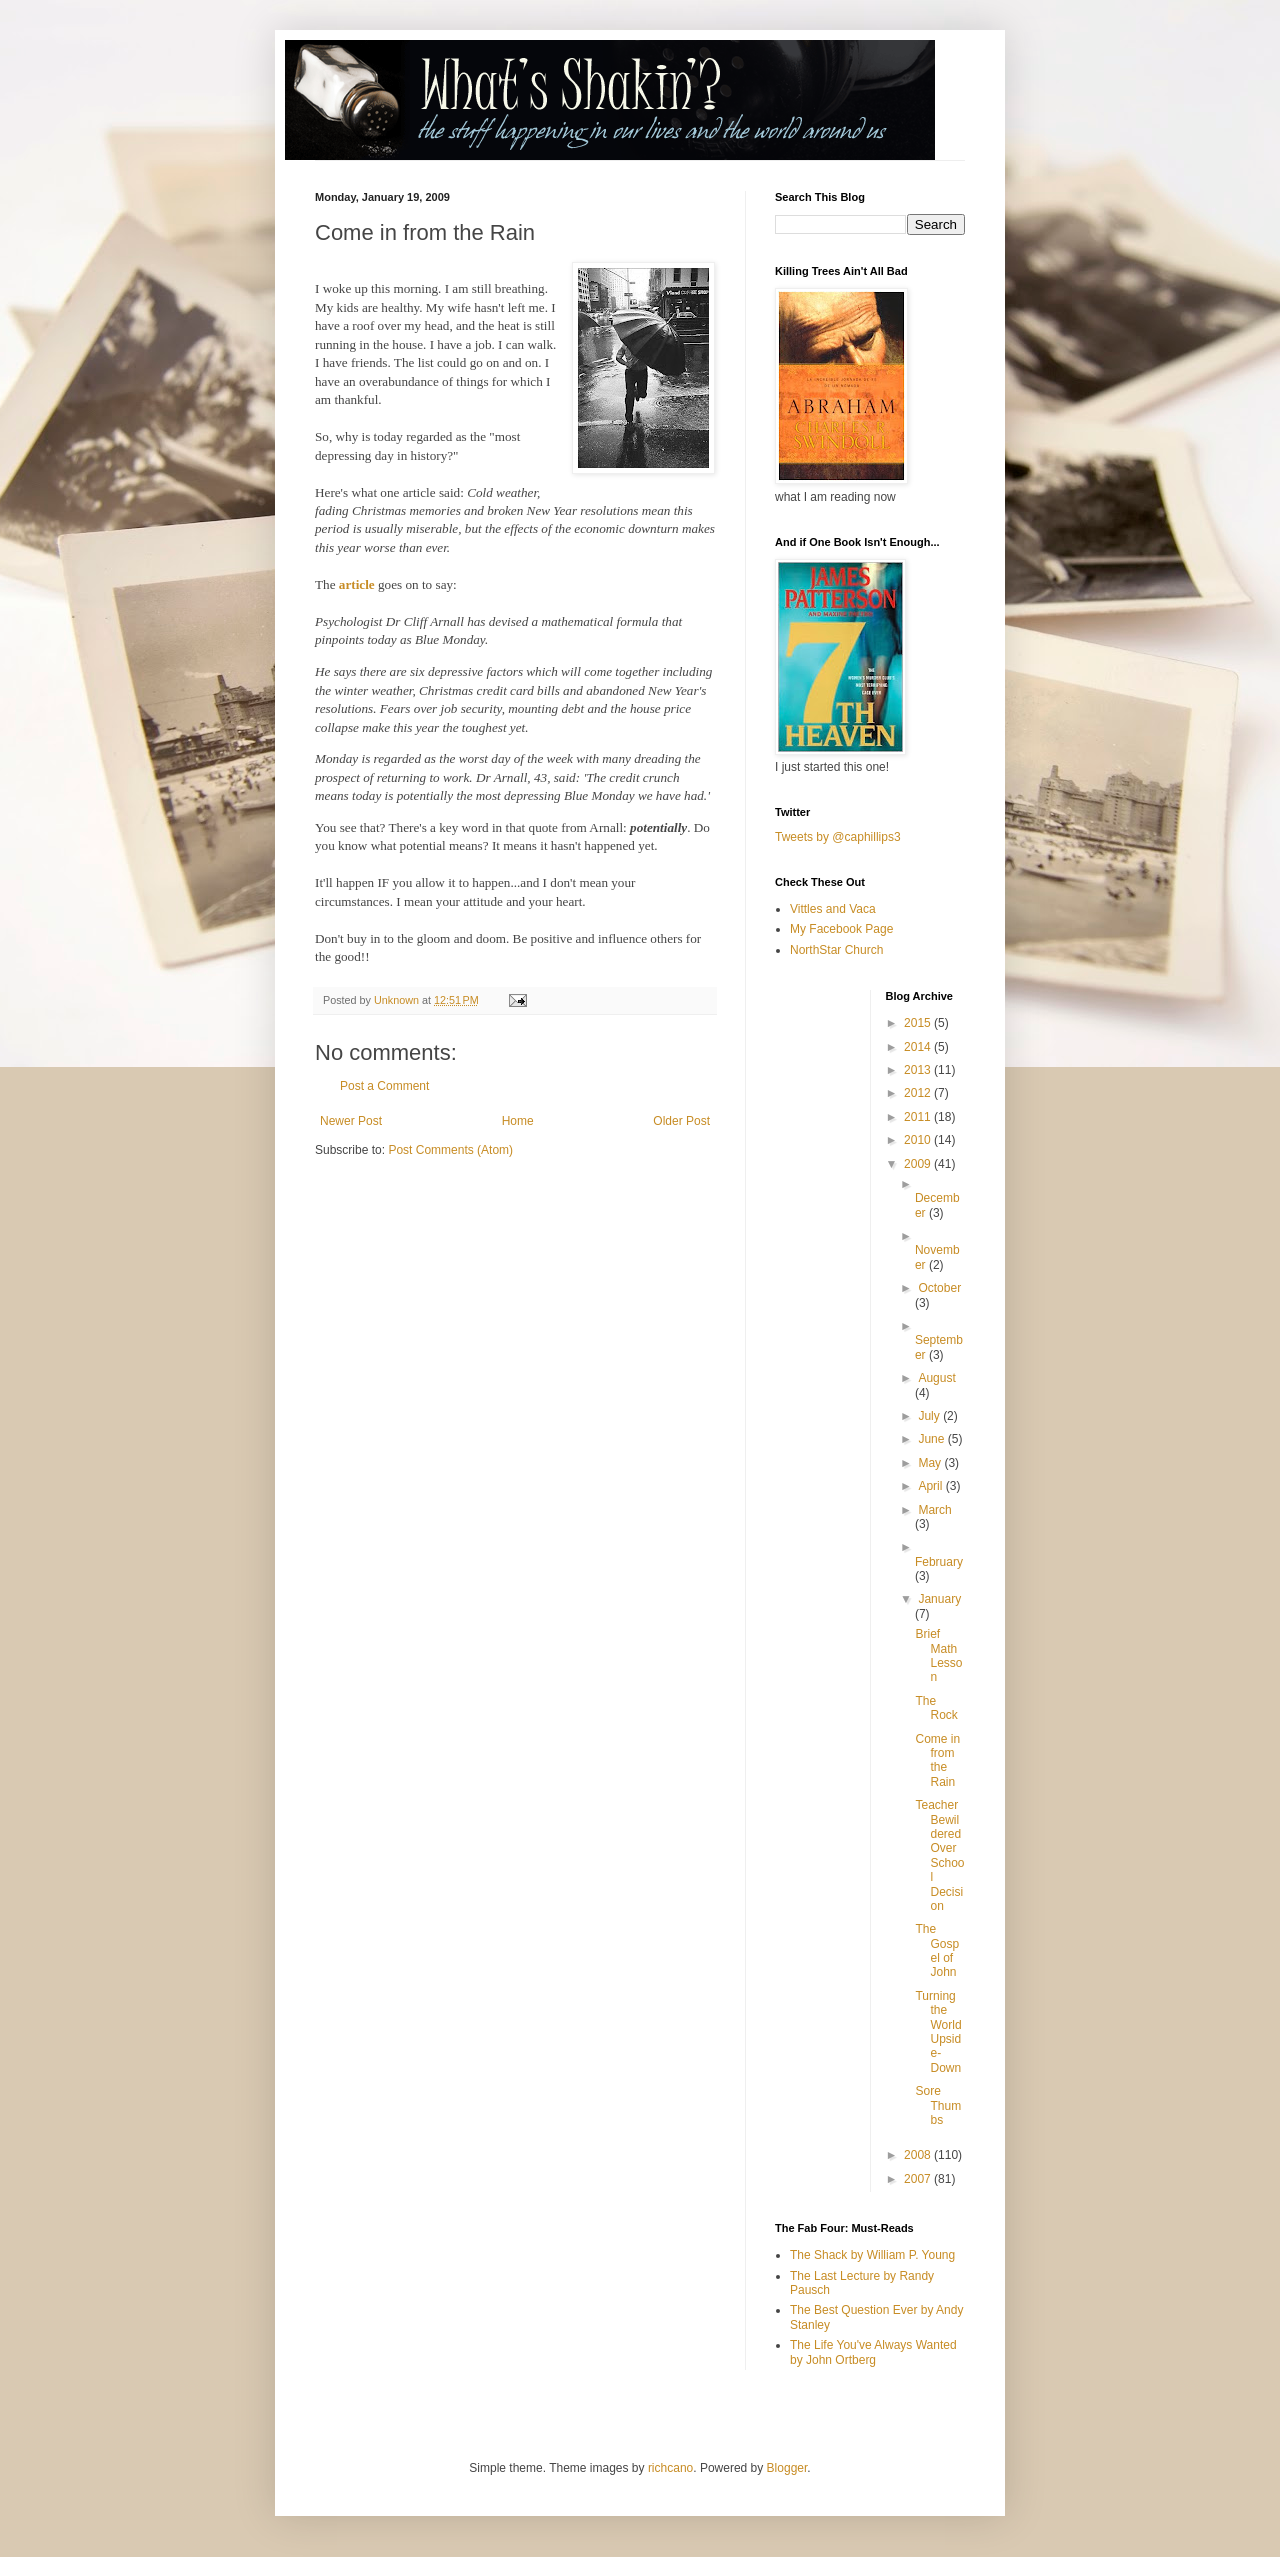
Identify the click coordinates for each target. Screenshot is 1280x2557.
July (930, 1416)
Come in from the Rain (937, 1760)
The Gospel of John (937, 1950)
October (939, 1288)
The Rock (936, 1708)
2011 (919, 1117)
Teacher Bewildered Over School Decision (939, 1855)
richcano (670, 2468)
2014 (919, 1047)
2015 (919, 1023)
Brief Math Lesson (938, 1655)
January (939, 1599)
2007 (919, 2179)
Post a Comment (384, 1086)
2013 (919, 1070)
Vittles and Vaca (833, 909)
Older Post (681, 1121)
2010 (919, 1140)
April (931, 1486)
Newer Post (351, 1121)
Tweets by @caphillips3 (838, 837)
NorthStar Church (836, 950)
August (936, 1378)
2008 (919, 2155)
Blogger (787, 2468)
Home (518, 1121)
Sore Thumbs (938, 2105)
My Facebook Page (841, 929)
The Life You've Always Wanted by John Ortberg (873, 2352)
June (932, 1439)
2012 (919, 1093)
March (934, 1510)
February (939, 1562)
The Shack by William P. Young (872, 2255)
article (358, 584)
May (931, 1463)
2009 (919, 1164)
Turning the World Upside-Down (938, 2032)
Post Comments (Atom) (450, 1150)
